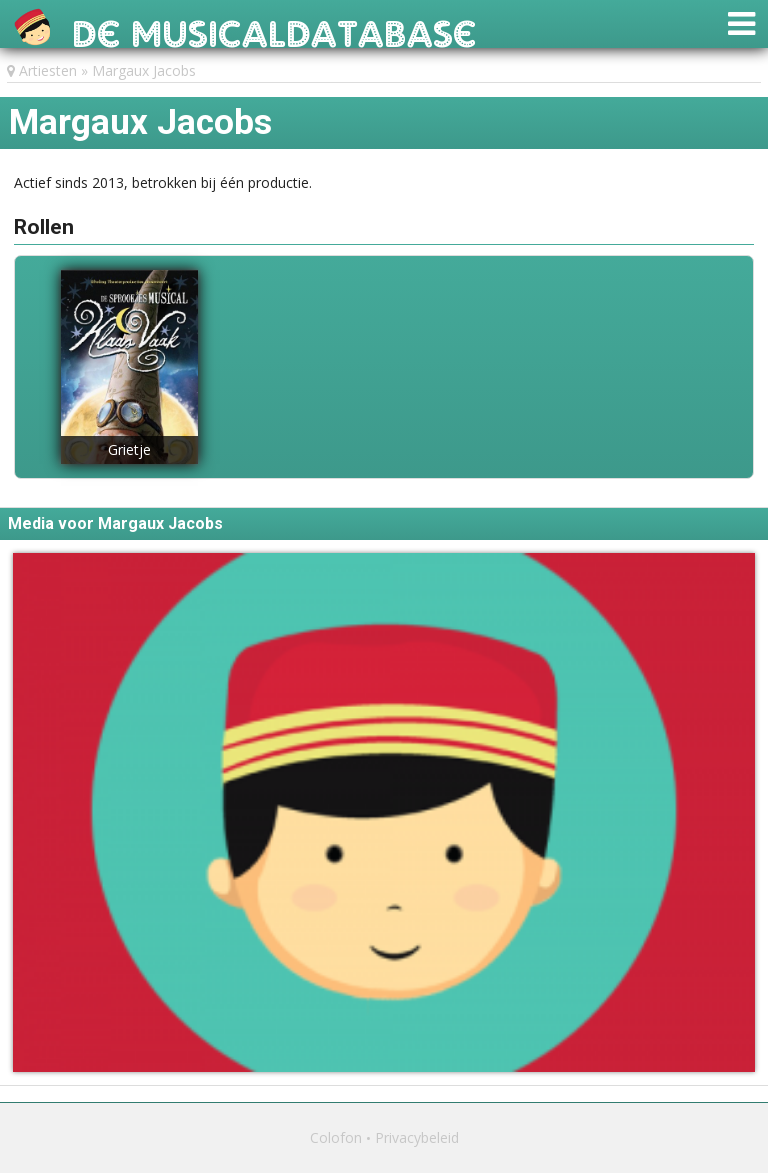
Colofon (336, 1137)
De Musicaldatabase (274, 28)
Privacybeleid (417, 1137)
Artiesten (48, 70)
